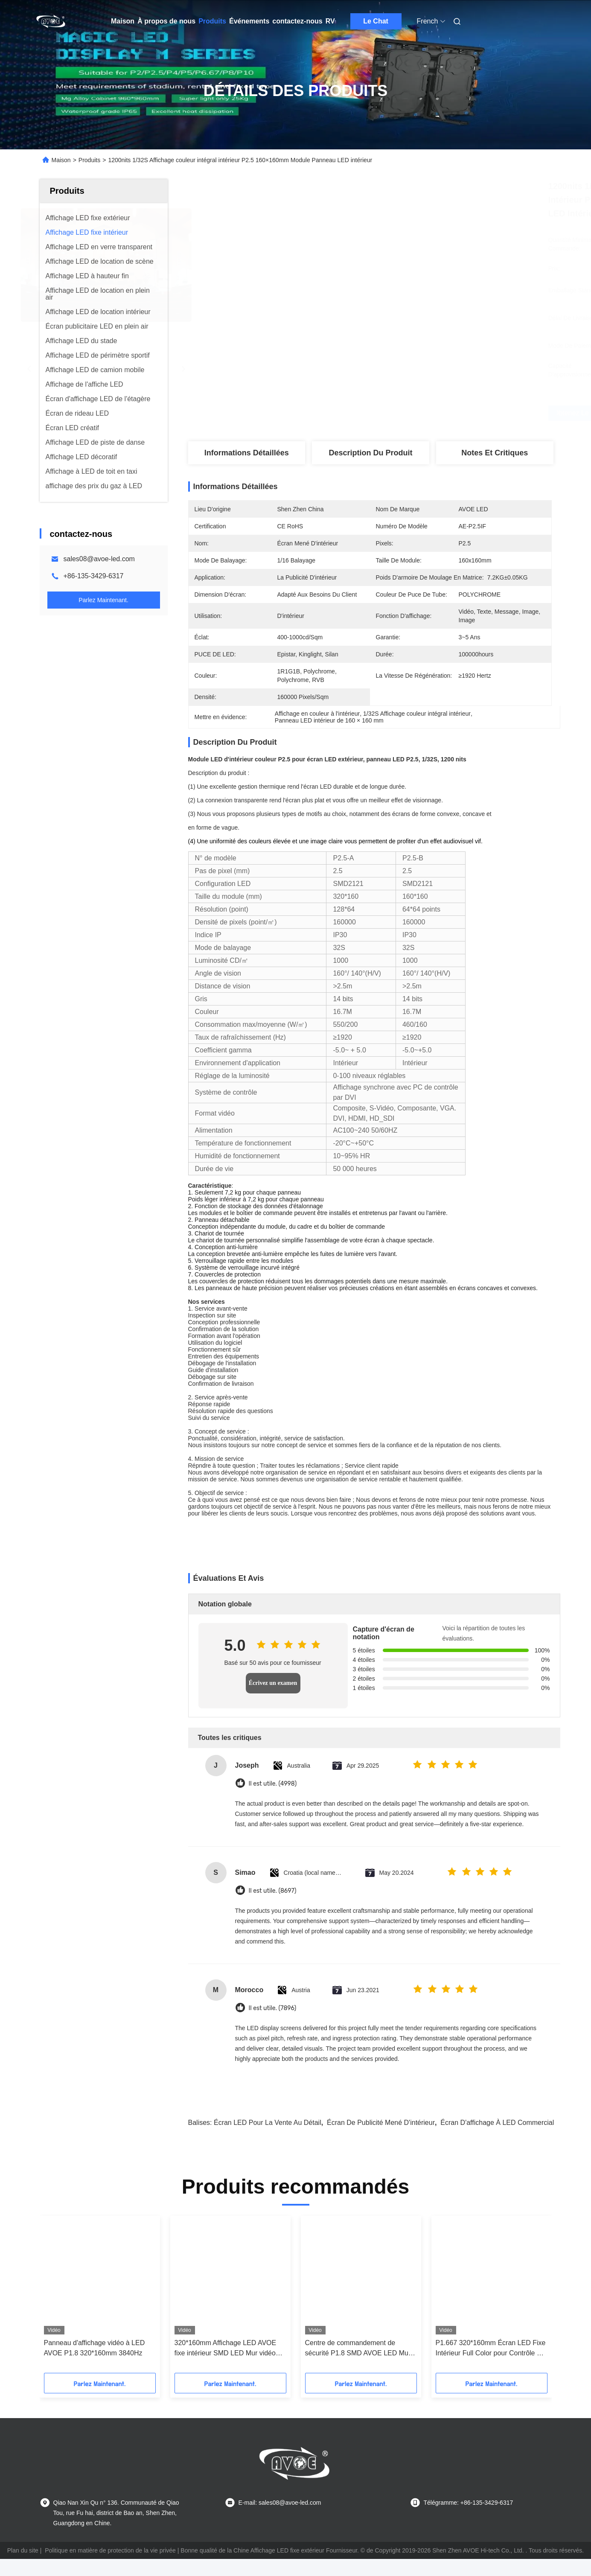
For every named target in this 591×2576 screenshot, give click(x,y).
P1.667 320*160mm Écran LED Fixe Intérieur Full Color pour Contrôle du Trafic (491, 2348)
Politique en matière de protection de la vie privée (110, 2550)
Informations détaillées (246, 453)
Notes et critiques (494, 453)
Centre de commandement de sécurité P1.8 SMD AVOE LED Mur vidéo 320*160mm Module (358, 2348)
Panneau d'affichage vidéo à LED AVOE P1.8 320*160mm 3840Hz (94, 2348)
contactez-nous (297, 21)
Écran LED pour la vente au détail (267, 2122)
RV (330, 21)
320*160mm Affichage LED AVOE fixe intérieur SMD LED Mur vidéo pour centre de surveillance (226, 2348)
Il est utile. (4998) (273, 1783)
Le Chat (375, 21)
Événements (249, 21)
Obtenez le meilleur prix (415, 413)
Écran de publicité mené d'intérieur (381, 2122)
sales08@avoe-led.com (99, 558)
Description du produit (371, 453)
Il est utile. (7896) (273, 2008)
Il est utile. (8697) (273, 1890)
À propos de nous (166, 21)
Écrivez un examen (273, 1683)
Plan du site (22, 2550)
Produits (212, 21)
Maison (122, 21)
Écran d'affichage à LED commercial (497, 2122)
